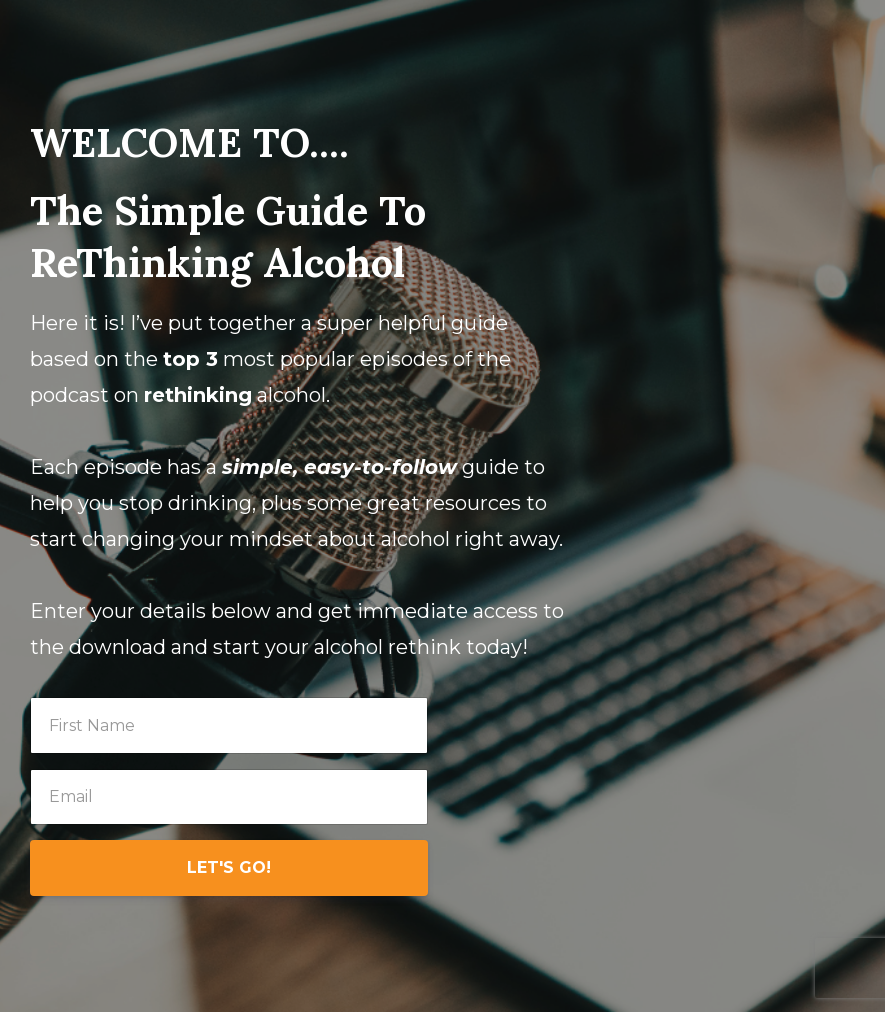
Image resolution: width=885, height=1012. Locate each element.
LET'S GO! (229, 867)
